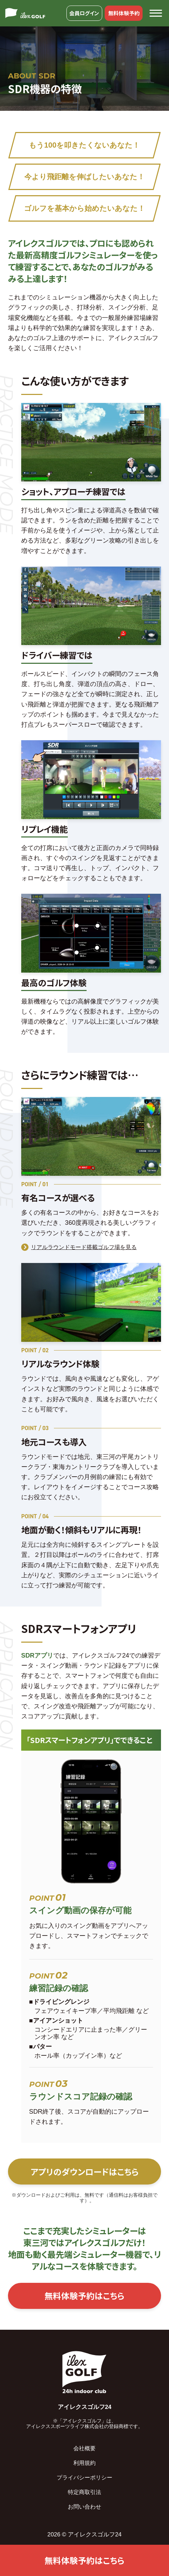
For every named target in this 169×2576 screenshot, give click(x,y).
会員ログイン (83, 13)
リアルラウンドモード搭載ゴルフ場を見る (82, 1247)
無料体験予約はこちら (84, 2296)
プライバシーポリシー (84, 2478)
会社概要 (84, 2449)
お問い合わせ (84, 2507)
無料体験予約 (123, 13)
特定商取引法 (84, 2493)
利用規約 (84, 2464)
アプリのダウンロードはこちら (85, 2172)
